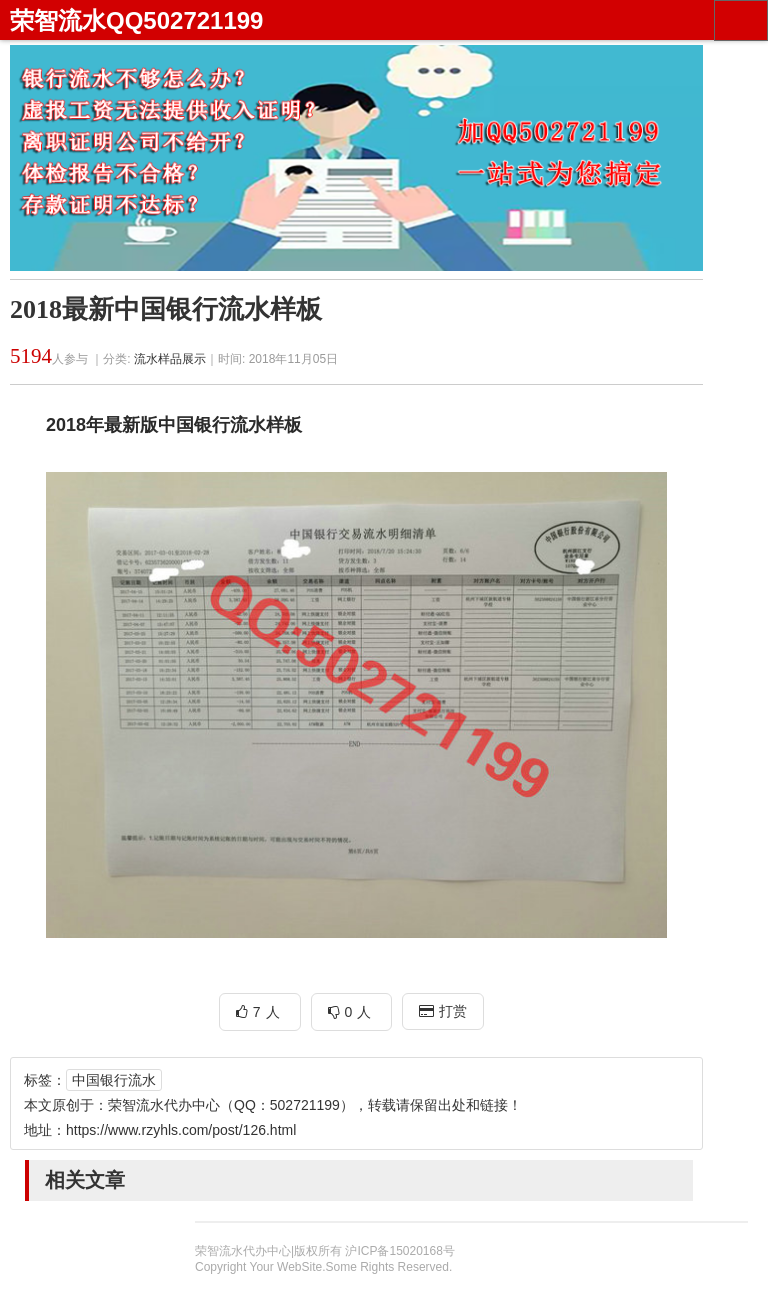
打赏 (443, 1011)
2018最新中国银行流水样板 (166, 309)
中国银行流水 (114, 1080)
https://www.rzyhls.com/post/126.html (181, 1130)
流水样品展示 (170, 359)
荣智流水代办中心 (164, 1105)
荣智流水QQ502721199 (136, 20)
